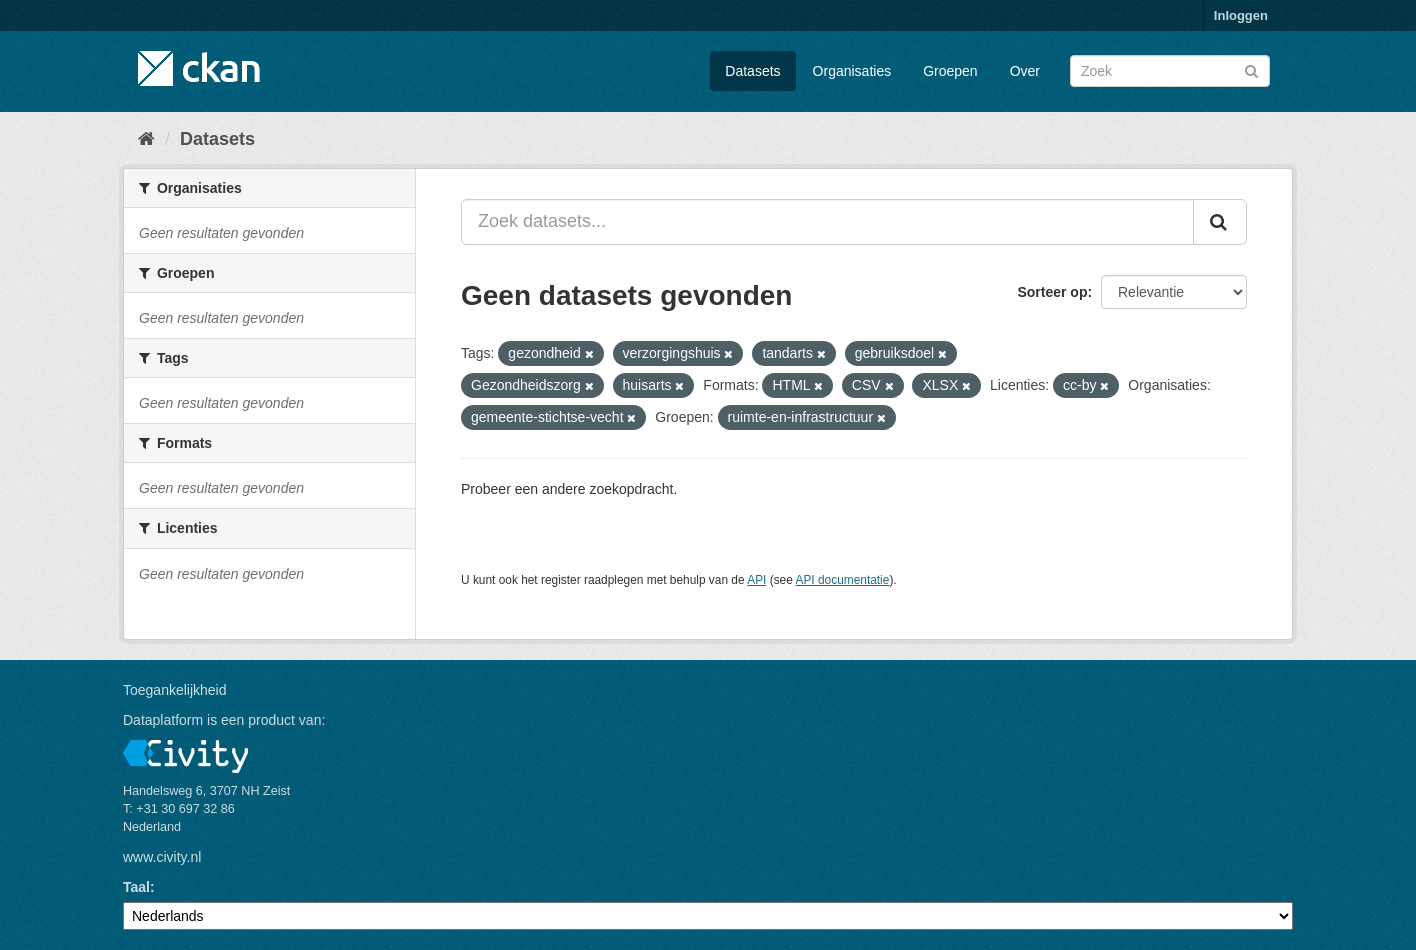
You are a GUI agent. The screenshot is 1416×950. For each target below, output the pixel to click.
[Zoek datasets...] (827, 222)
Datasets (752, 71)
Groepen (950, 71)
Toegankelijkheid (175, 690)
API (756, 580)
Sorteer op (1052, 292)
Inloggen (1241, 15)
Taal (136, 887)
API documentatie (843, 580)
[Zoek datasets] (1170, 71)
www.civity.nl (162, 857)
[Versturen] (1251, 69)
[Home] (146, 139)
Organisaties (852, 71)
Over (1025, 71)
